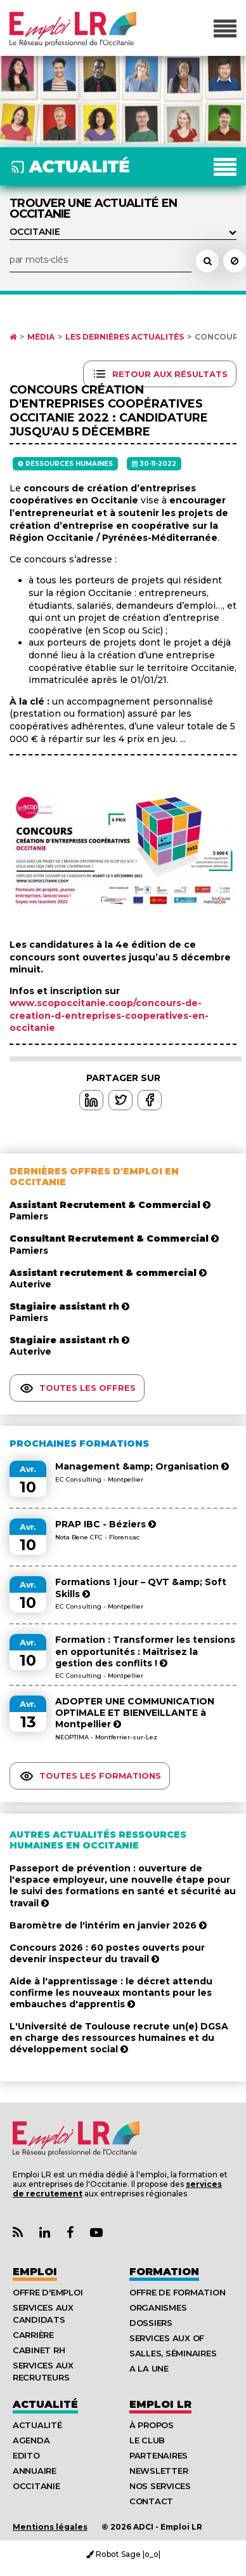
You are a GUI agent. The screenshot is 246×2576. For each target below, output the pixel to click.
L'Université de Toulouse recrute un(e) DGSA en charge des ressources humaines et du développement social (119, 2038)
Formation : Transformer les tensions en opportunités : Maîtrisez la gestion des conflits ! (145, 1651)
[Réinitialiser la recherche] (234, 260)
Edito (26, 2455)
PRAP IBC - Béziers (105, 1524)
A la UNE (149, 2368)
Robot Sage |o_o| (123, 2554)
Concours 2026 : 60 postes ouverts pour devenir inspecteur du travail (107, 1953)
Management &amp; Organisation (142, 1466)
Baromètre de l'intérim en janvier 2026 (108, 1925)
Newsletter (158, 2471)
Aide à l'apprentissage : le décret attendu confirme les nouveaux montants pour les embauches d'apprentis (111, 1992)
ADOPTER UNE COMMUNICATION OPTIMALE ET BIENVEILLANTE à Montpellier (134, 1713)
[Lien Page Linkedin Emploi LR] (44, 2233)
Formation (164, 2272)
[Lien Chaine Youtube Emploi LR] (96, 2233)
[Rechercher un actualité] (207, 260)
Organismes (157, 2307)
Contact (151, 2501)
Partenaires (158, 2455)
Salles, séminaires (172, 2353)
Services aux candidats (43, 2313)
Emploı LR (160, 2404)
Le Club (147, 2440)
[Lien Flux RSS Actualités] (18, 2233)
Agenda (31, 2440)
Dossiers (150, 2323)
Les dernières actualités (124, 337)
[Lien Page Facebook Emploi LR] (70, 2233)
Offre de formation (177, 2292)
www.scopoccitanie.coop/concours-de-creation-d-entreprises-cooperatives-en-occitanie (109, 1015)
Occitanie (36, 2486)
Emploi (35, 2272)
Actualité (45, 2404)
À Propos (151, 2425)
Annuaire (34, 2471)
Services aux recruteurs (43, 2371)
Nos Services (160, 2486)
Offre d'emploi (47, 2292)
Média (41, 337)
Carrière (33, 2335)
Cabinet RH (39, 2350)
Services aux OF (166, 2338)
